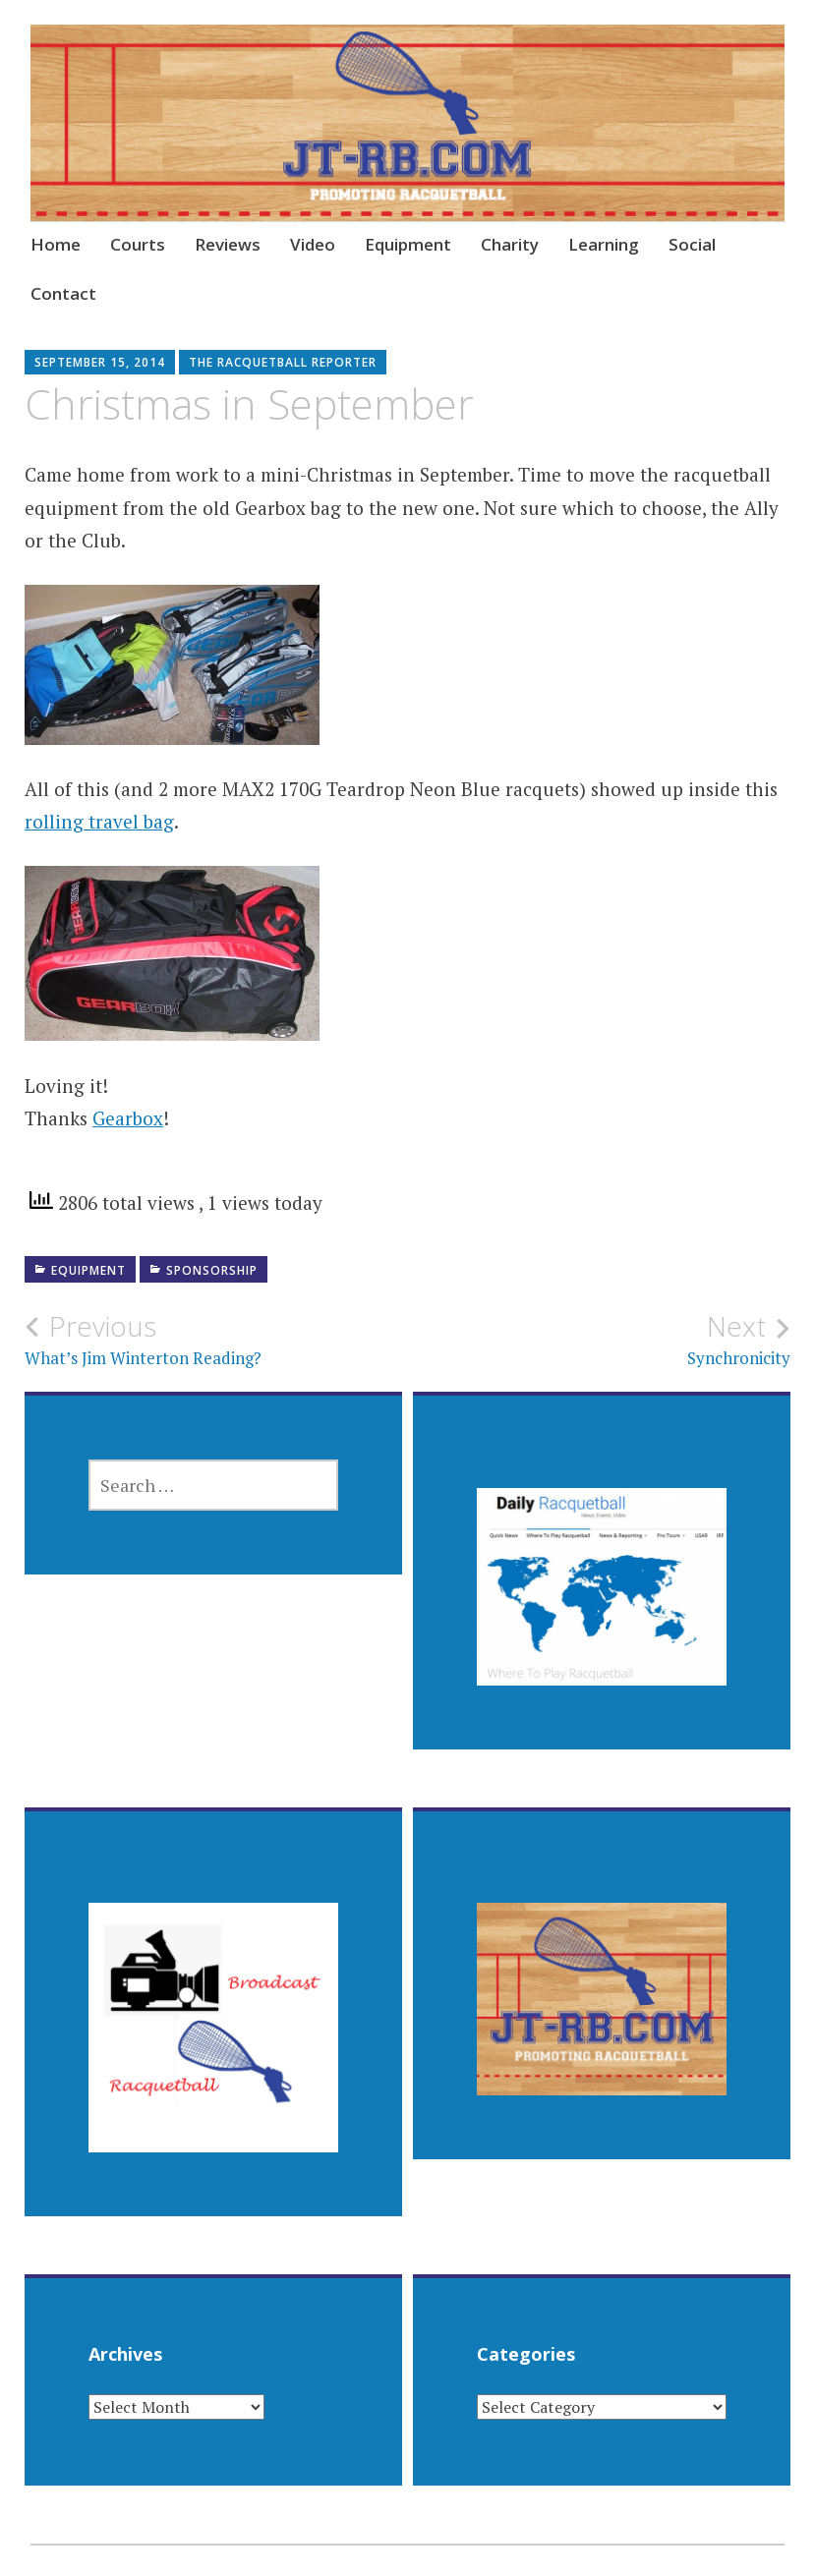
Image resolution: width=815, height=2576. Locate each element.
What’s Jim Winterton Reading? (216, 1339)
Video (312, 244)
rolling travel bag (99, 821)
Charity (510, 244)
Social (692, 244)
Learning (603, 244)
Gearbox (127, 1118)
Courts (137, 244)
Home (55, 244)
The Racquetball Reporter (283, 362)
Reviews (228, 244)
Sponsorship (212, 1270)
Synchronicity (599, 1339)
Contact (63, 293)
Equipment (408, 244)
